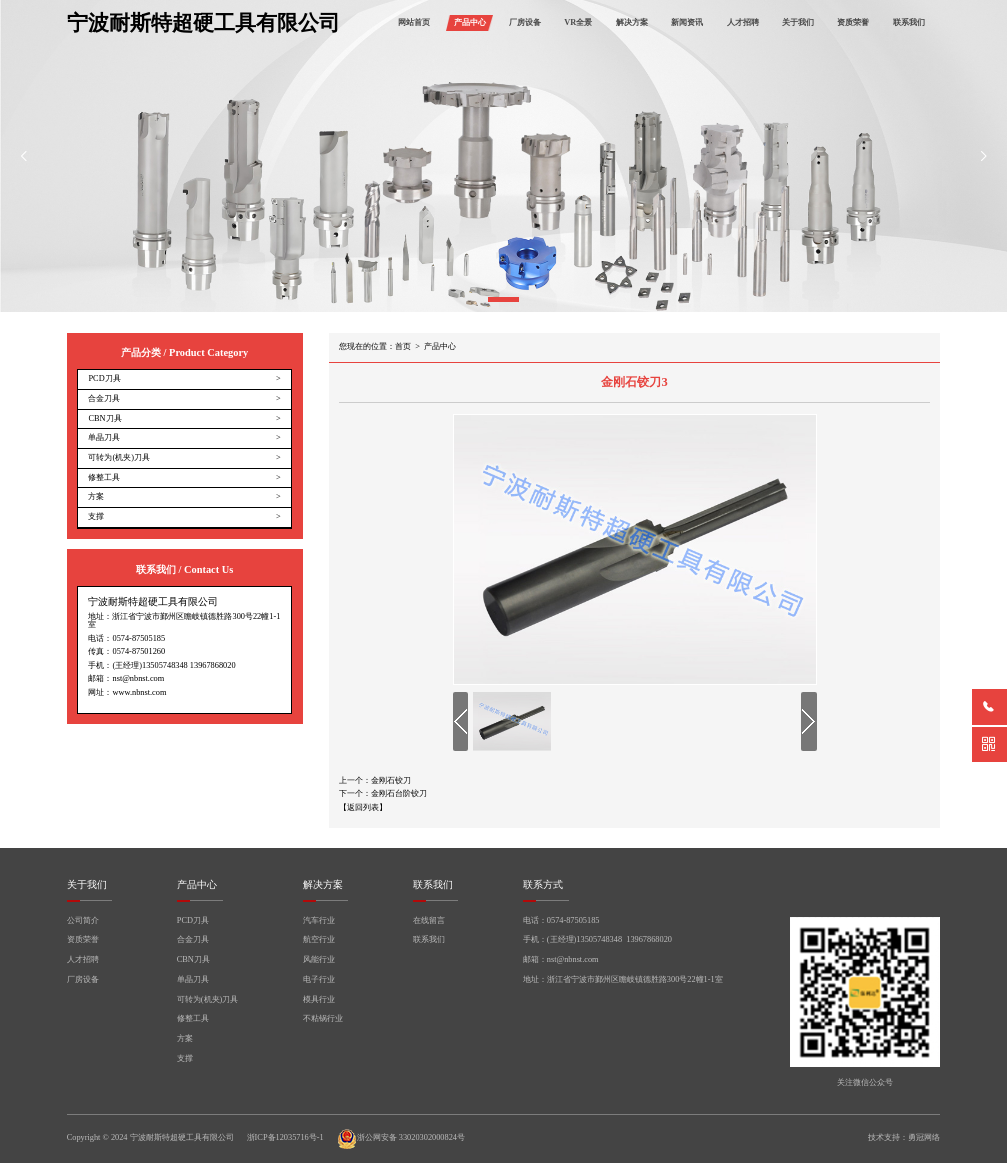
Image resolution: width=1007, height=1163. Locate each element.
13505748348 (165, 665)
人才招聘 (743, 22)
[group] (503, 156)
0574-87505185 (138, 638)
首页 (403, 347)
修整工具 (193, 1019)
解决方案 (632, 22)
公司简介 (83, 921)
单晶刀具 (193, 980)
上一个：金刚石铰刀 (375, 781)
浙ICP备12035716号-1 (285, 1138)
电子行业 (319, 980)
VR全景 (578, 22)
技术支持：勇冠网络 (904, 1137)
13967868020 (213, 665)
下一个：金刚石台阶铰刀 (383, 794)
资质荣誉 (853, 22)
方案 (185, 1039)
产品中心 (470, 22)
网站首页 (414, 22)
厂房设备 (525, 22)
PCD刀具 (193, 921)
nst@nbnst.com (138, 678)
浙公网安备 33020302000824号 (401, 1139)
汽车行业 (319, 921)
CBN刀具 (193, 960)
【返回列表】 (363, 808)
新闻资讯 (687, 22)
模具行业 (319, 1000)
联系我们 (909, 22)
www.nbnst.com (139, 692)
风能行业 (319, 960)
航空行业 (319, 940)
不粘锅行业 (323, 1019)
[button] (503, 299)
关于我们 (798, 22)
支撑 (185, 1059)
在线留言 (429, 921)
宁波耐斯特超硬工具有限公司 (203, 23)
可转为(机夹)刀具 (208, 1000)
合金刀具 (193, 940)
